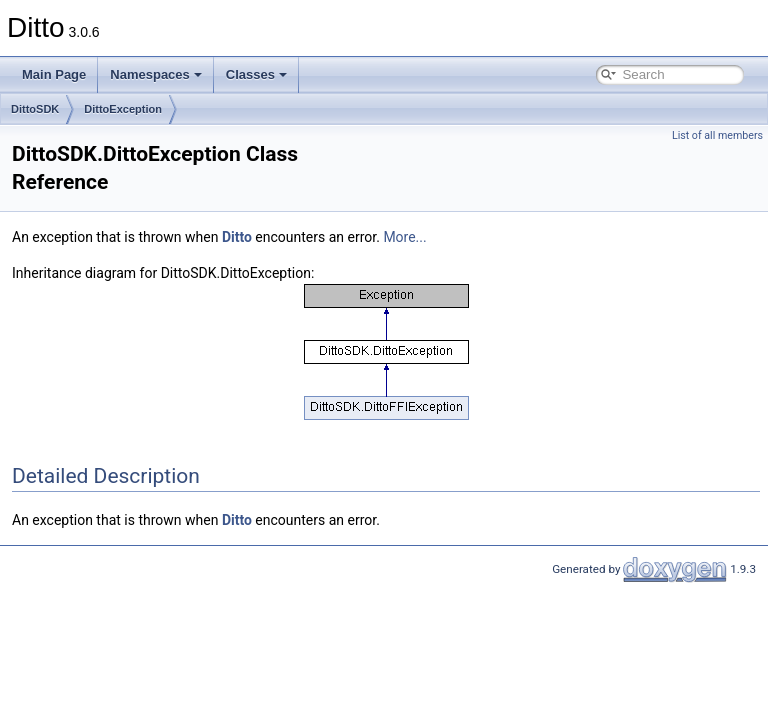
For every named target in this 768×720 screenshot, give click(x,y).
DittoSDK (35, 109)
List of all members (717, 135)
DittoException (123, 109)
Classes (256, 74)
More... (404, 237)
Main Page (54, 74)
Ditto (237, 237)
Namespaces (156, 74)
